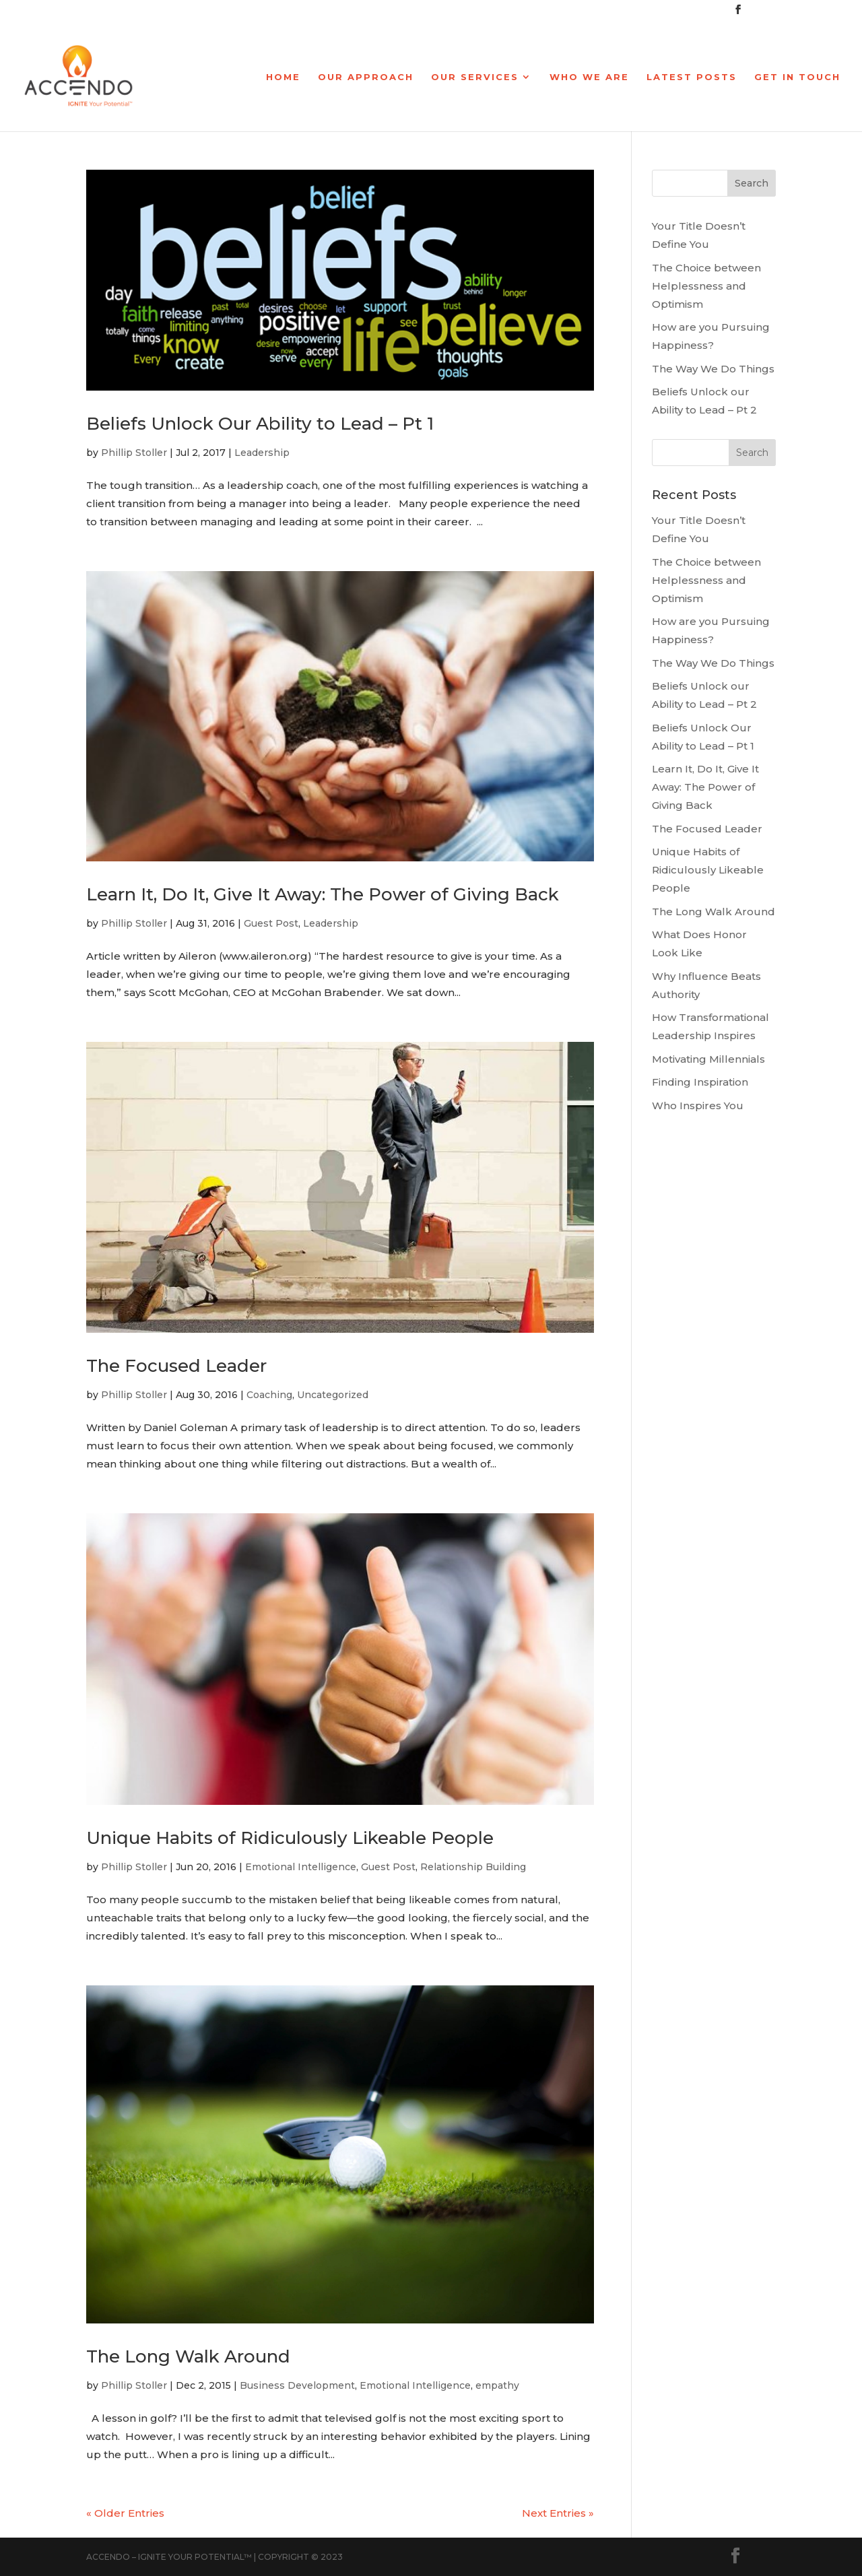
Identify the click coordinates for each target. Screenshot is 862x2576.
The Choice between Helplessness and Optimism (706, 285)
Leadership (262, 453)
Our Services (475, 77)
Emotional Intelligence (300, 1867)
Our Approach (365, 77)
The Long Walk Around (188, 2356)
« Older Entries (125, 2513)
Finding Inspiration (700, 1082)
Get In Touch (797, 77)
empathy (497, 2385)
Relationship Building (473, 1867)
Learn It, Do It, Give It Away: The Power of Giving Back (322, 894)
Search (751, 183)
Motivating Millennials (708, 1059)
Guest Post (271, 923)
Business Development (297, 2385)
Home (283, 77)
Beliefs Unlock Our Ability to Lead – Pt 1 (260, 423)
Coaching (269, 1395)
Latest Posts (691, 77)
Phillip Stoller (134, 453)
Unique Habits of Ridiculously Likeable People (290, 1838)
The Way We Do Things (713, 368)
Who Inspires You (697, 1105)
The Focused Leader (176, 1366)
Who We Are (589, 77)
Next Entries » (558, 2513)
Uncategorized (332, 1395)
